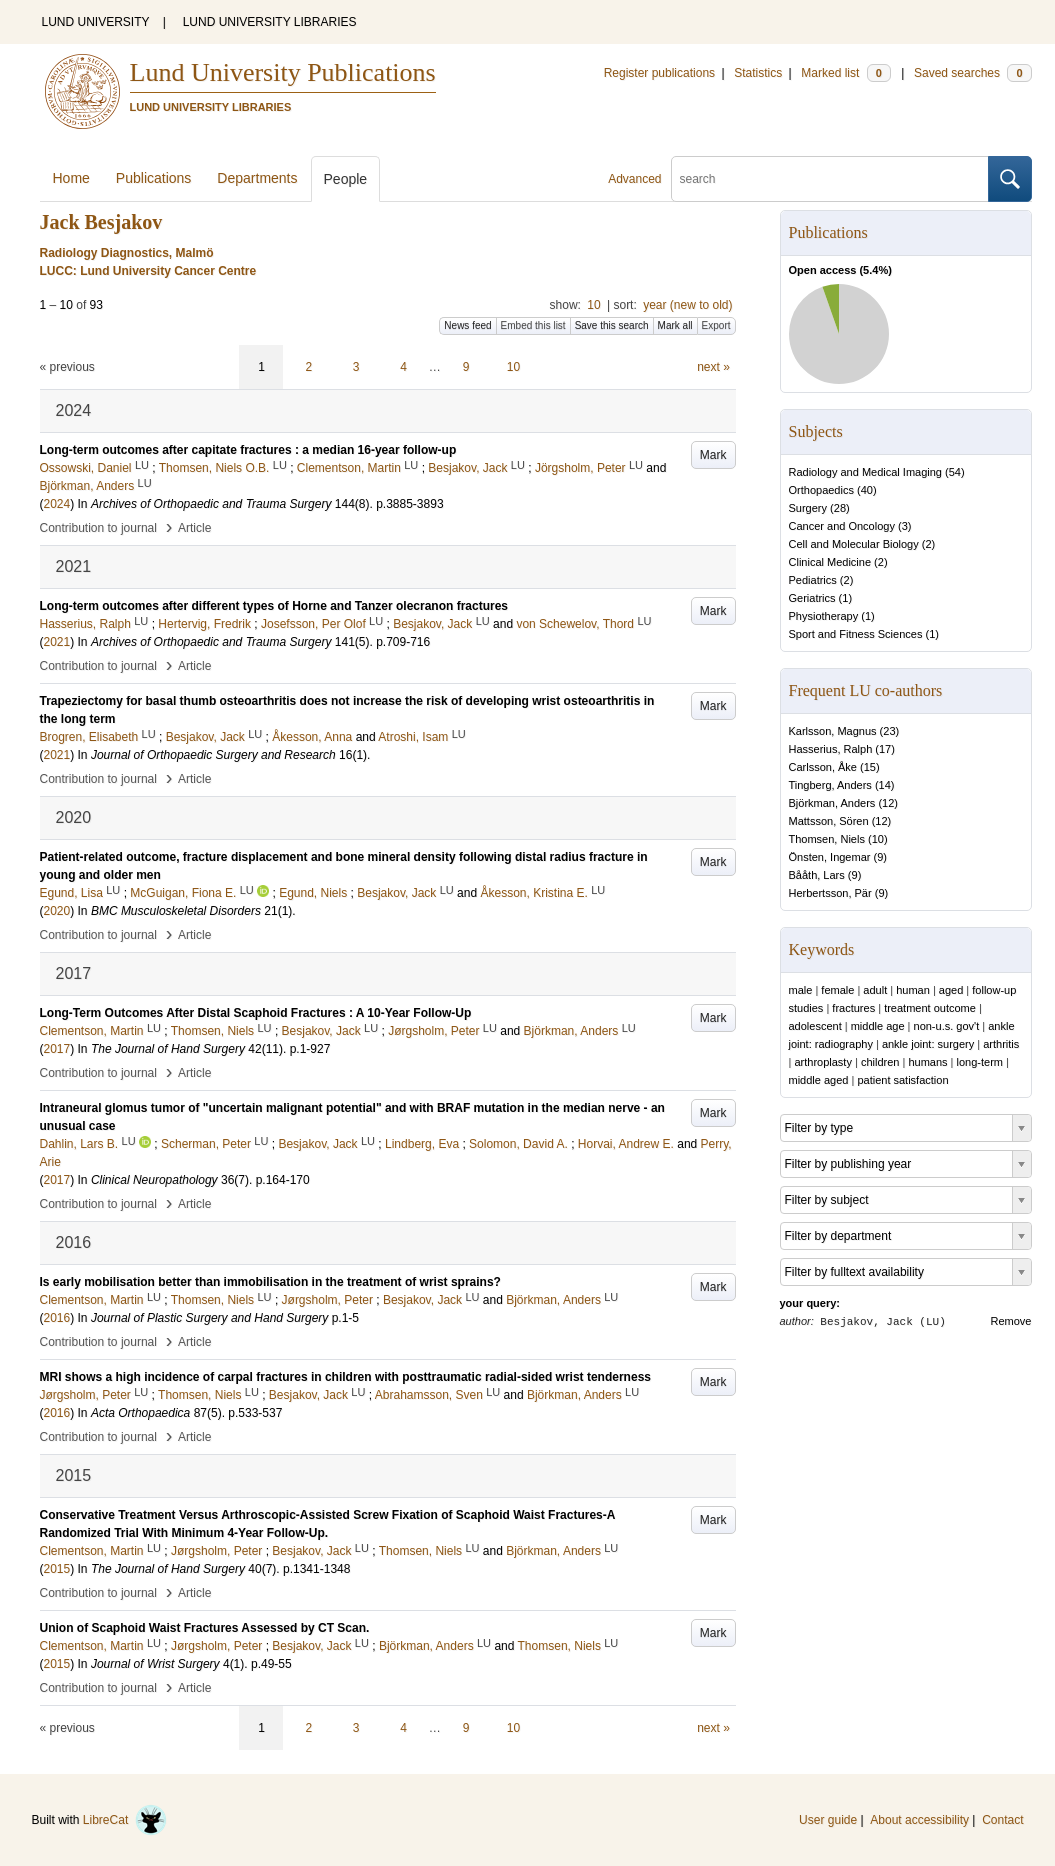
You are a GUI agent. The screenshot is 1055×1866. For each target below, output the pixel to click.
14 (885, 785)
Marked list (845, 73)
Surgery (808, 508)
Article (194, 528)
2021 (57, 642)
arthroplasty (822, 1062)
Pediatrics (813, 580)
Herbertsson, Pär (830, 893)
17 (885, 749)
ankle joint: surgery (928, 1044)
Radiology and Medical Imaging (865, 472)
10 (593, 305)
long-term (980, 1062)
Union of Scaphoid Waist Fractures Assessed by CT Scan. (205, 1628)
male (801, 990)
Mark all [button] (675, 325)
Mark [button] (713, 455)
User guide (828, 1820)
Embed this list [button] (533, 325)
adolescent (815, 1026)
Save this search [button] (612, 325)
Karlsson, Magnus (833, 731)
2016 (57, 1318)
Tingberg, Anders (830, 785)
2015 (57, 1569)
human (913, 990)
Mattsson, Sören (829, 821)
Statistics (758, 73)
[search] (830, 179)
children (880, 1062)
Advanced (634, 179)
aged (951, 990)
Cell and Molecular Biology (854, 544)
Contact (1002, 1820)
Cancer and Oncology (842, 526)
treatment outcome (930, 1008)
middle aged (819, 1080)
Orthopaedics (821, 490)
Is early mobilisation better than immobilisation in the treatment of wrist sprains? (270, 1282)
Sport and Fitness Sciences (856, 634)
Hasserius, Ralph (831, 749)
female (837, 990)
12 (888, 803)
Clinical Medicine (830, 562)
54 (955, 472)
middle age (878, 1026)
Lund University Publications (283, 72)
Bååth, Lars (817, 875)
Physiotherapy (824, 616)
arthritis (1001, 1044)
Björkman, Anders (832, 803)
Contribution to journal (98, 528)
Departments (257, 178)
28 (840, 508)
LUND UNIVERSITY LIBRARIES (270, 22)
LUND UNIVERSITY (96, 22)
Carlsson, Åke (823, 767)
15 (870, 767)
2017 (57, 1049)
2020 (57, 911)
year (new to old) (687, 305)
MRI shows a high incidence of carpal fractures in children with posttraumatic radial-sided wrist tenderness (345, 1377)
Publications (154, 178)
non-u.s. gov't (947, 1026)
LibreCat (125, 1820)
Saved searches (973, 73)
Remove (1011, 1321)
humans (927, 1062)
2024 (57, 504)
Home (71, 178)
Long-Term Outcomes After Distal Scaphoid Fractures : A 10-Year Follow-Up (256, 1013)
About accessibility (919, 1820)
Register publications (659, 73)
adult (875, 990)
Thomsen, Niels (827, 839)
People (346, 179)
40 (867, 490)
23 (889, 731)
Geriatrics (812, 598)
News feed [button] (467, 325)
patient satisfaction (902, 1080)
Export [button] (716, 325)
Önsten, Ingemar (830, 857)
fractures (853, 1008)
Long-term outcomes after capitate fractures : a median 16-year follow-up (248, 450)
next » (713, 367)
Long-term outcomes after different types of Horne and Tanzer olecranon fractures (274, 606)
